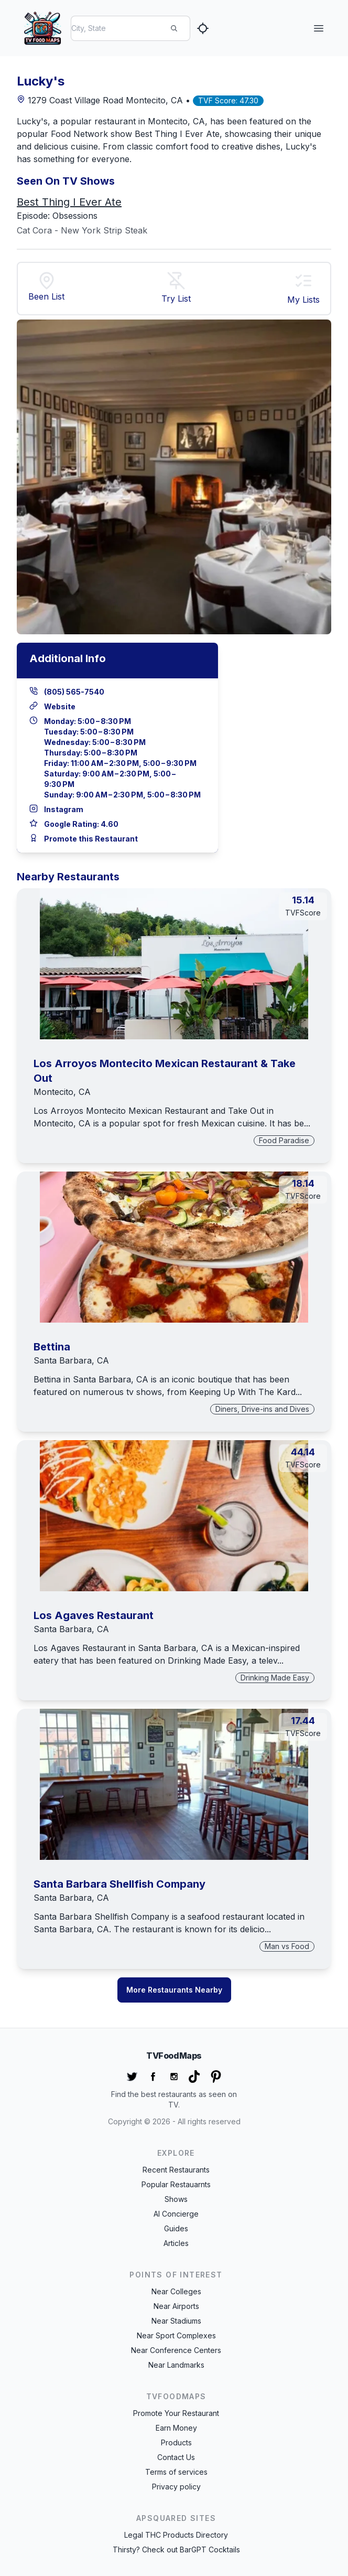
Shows (176, 2199)
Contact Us (176, 2457)
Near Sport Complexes (176, 2335)
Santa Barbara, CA (71, 1360)
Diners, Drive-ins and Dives (262, 1408)
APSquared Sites (176, 2518)
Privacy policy (176, 2486)
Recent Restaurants (176, 2169)
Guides (176, 2228)
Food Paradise (284, 1140)
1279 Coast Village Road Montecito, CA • (105, 100)
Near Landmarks (176, 2364)
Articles (176, 2243)
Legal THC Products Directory (176, 2534)
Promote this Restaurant (91, 838)
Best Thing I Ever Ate (69, 202)
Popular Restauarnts (176, 2184)
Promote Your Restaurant (176, 2413)
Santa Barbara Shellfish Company (119, 1884)
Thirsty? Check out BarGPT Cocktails (176, 2549)
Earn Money (176, 2427)
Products (176, 2442)
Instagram (63, 809)
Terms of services (176, 2471)
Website (59, 706)
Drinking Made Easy (275, 1677)
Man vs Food (287, 1946)
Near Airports (176, 2306)
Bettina (52, 1346)
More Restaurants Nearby (174, 1989)
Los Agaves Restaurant (94, 1615)
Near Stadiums (176, 2320)
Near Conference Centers (176, 2350)
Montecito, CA (62, 1092)
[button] (303, 282)
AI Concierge (176, 2213)
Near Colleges (176, 2291)
